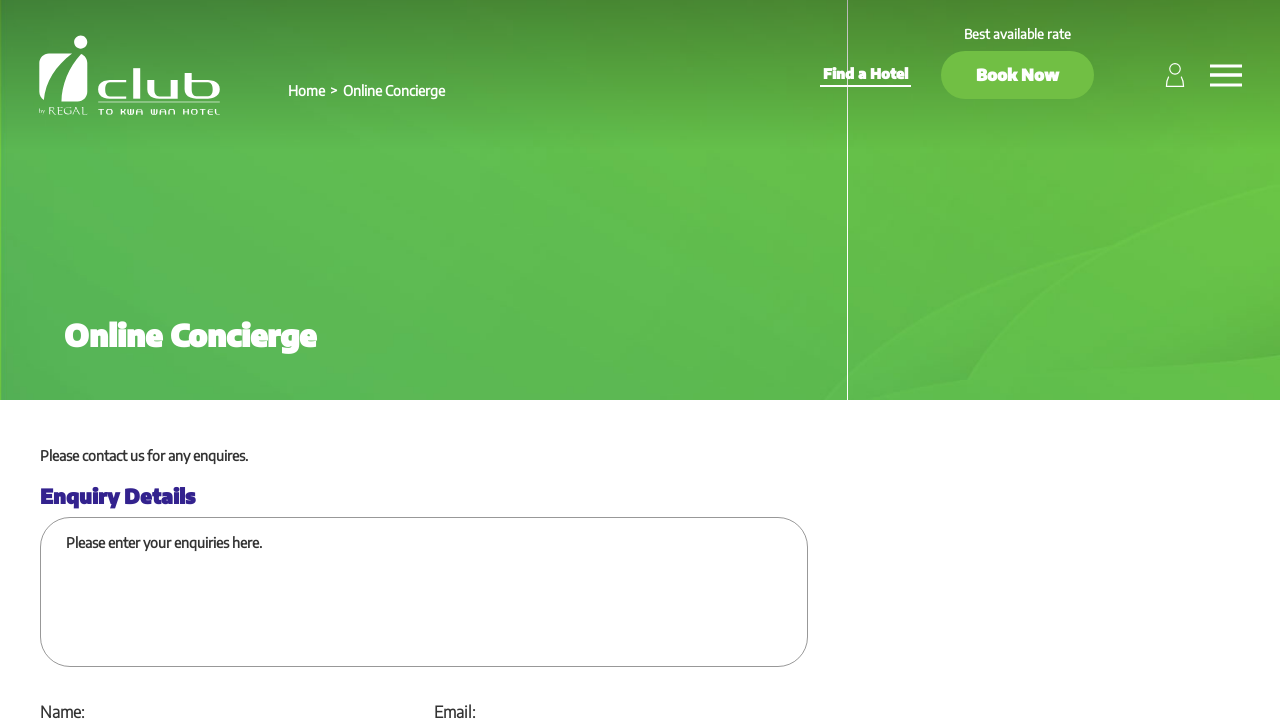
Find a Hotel (865, 73)
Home (306, 90)
